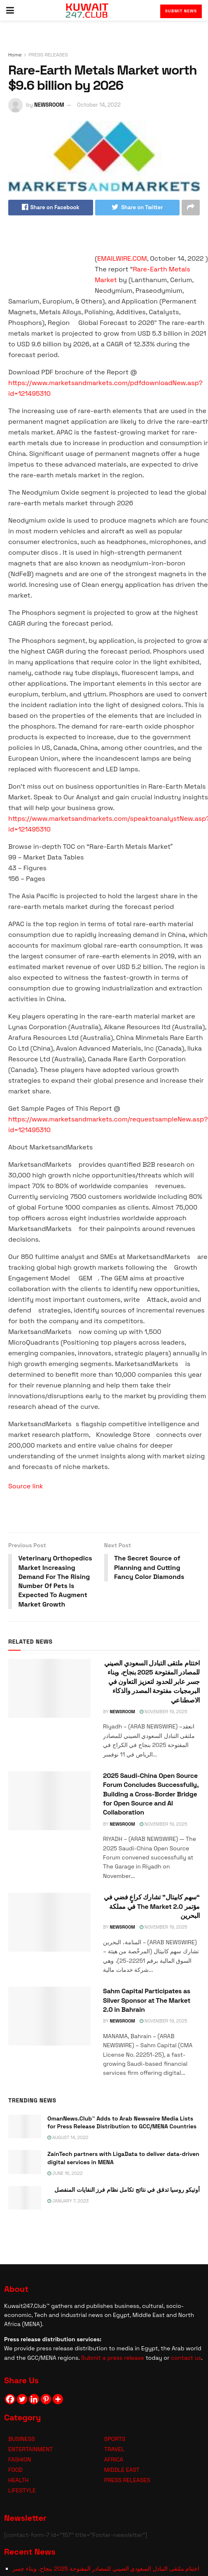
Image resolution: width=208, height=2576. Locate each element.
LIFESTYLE (22, 2490)
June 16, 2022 (65, 2174)
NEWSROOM (49, 104)
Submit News (181, 11)
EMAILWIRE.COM (122, 258)
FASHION (19, 2460)
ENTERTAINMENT (30, 2449)
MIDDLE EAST (122, 2470)
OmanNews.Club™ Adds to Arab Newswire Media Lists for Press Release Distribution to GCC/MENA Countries (121, 2123)
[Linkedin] (34, 2399)
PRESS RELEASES (48, 54)
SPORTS (115, 2439)
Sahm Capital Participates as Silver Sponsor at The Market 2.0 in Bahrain (146, 2001)
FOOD (15, 2470)
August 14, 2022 (67, 2138)
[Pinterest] (46, 2399)
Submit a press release (112, 2358)
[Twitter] (22, 2399)
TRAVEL (114, 2449)
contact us (186, 2358)
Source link (25, 1486)
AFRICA (113, 2460)
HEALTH (18, 2480)
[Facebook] (10, 2399)
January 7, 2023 (68, 2201)
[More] (58, 2399)
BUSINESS (21, 2439)
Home (15, 54)
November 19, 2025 (163, 1712)
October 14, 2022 (99, 104)
